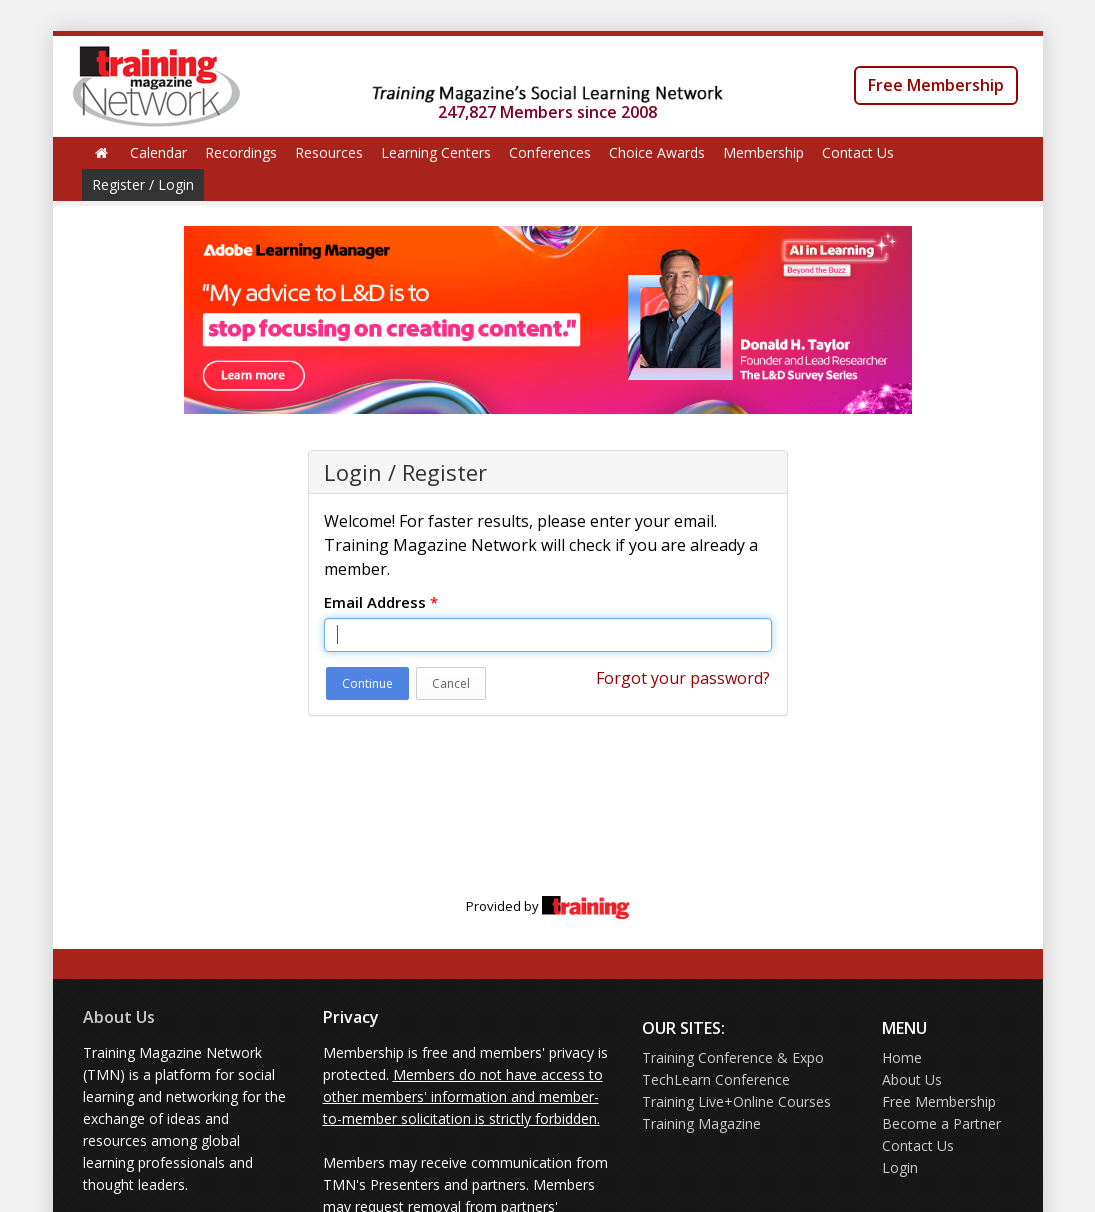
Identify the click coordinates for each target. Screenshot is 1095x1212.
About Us (119, 1017)
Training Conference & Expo (733, 1057)
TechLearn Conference (716, 1079)
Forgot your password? (683, 678)
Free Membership (936, 85)
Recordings (241, 152)
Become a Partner (941, 1123)
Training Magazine (701, 1123)
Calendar (158, 152)
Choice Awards (657, 152)
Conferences (550, 152)
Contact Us (858, 152)
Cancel (451, 683)
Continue (367, 683)
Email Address (381, 602)
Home (902, 1057)
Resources (329, 152)
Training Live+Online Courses (736, 1101)
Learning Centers (436, 152)
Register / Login (143, 184)
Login (900, 1167)
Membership (763, 152)
